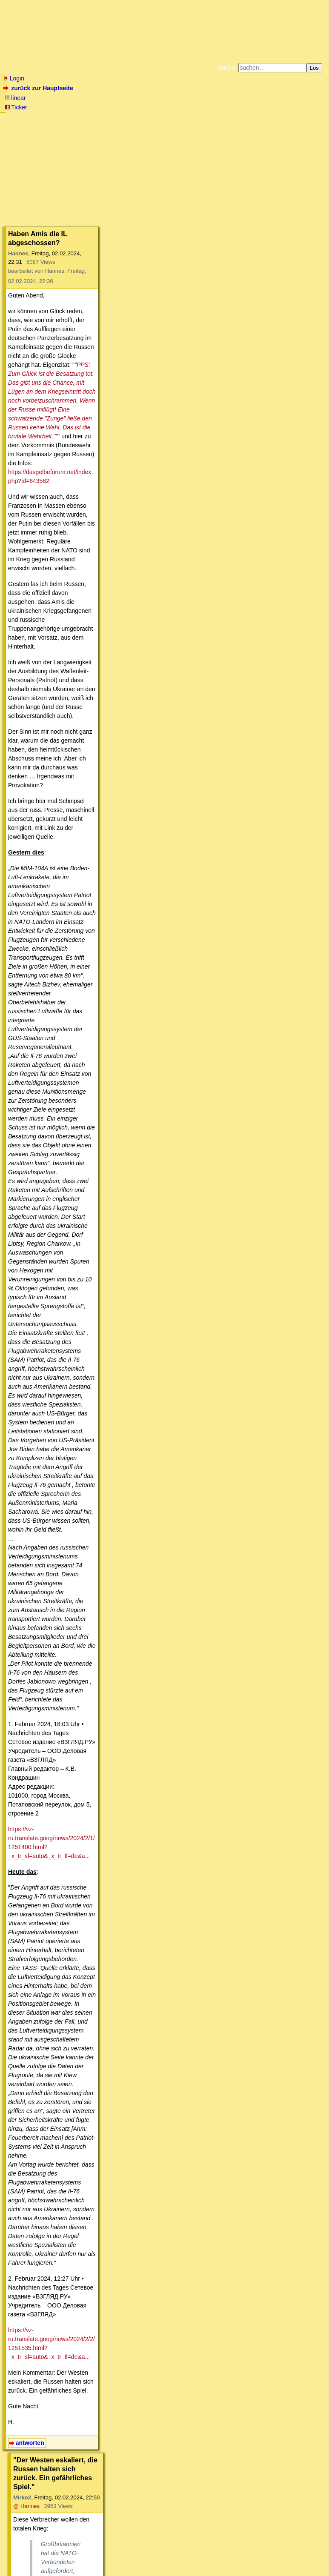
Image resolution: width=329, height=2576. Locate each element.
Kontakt (76, 2552)
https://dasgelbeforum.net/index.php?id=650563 (117, 1758)
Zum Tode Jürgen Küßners (138, 118)
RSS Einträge (19, 2552)
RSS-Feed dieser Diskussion (300, 2498)
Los (314, 68)
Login (13, 78)
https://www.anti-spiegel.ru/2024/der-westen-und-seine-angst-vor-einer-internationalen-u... (189, 2323)
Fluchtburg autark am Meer (71, 118)
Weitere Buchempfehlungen (182, 125)
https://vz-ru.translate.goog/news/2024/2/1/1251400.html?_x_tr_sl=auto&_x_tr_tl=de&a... (125, 710)
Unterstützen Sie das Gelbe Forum (46, 125)
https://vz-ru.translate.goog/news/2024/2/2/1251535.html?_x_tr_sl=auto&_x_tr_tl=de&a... (125, 880)
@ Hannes (114, 976)
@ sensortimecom (137, 1703)
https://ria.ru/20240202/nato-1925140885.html (94, 1029)
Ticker (16, 107)
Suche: (227, 67)
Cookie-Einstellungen (298, 125)
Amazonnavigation (247, 125)
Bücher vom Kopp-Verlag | (205, 118)
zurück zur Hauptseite (39, 88)
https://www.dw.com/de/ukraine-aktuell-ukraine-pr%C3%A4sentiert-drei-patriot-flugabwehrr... (155, 1471)
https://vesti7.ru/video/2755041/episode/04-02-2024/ (181, 1866)
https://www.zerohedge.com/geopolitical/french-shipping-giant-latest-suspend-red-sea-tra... (153, 1077)
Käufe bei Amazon (123, 125)
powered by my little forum (164, 2565)
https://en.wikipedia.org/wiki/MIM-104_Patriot (93, 1592)
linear (15, 97)
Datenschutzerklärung (263, 118)
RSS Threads (50, 2552)
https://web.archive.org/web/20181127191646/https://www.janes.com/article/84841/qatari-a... (156, 1527)
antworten (30, 948)
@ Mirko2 (120, 1150)
